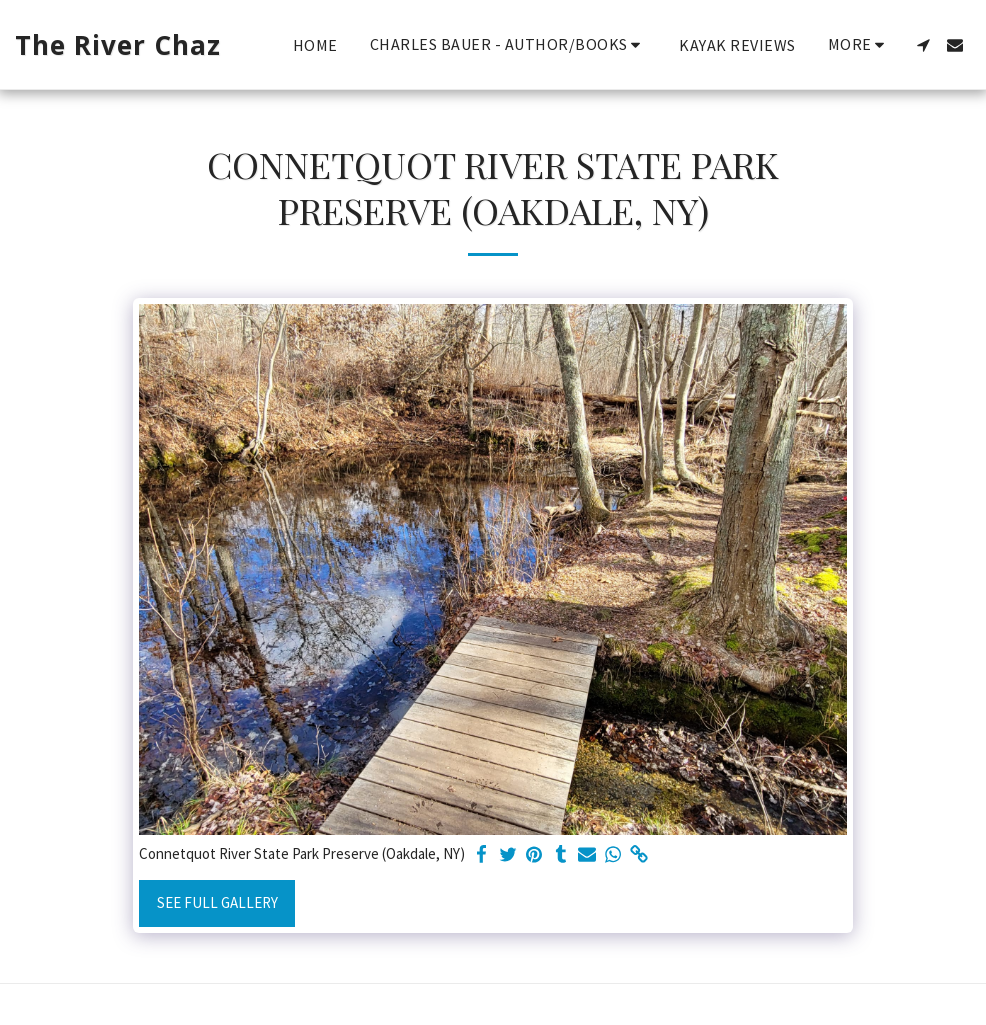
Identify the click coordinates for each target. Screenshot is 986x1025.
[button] (509, 44)
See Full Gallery (217, 902)
